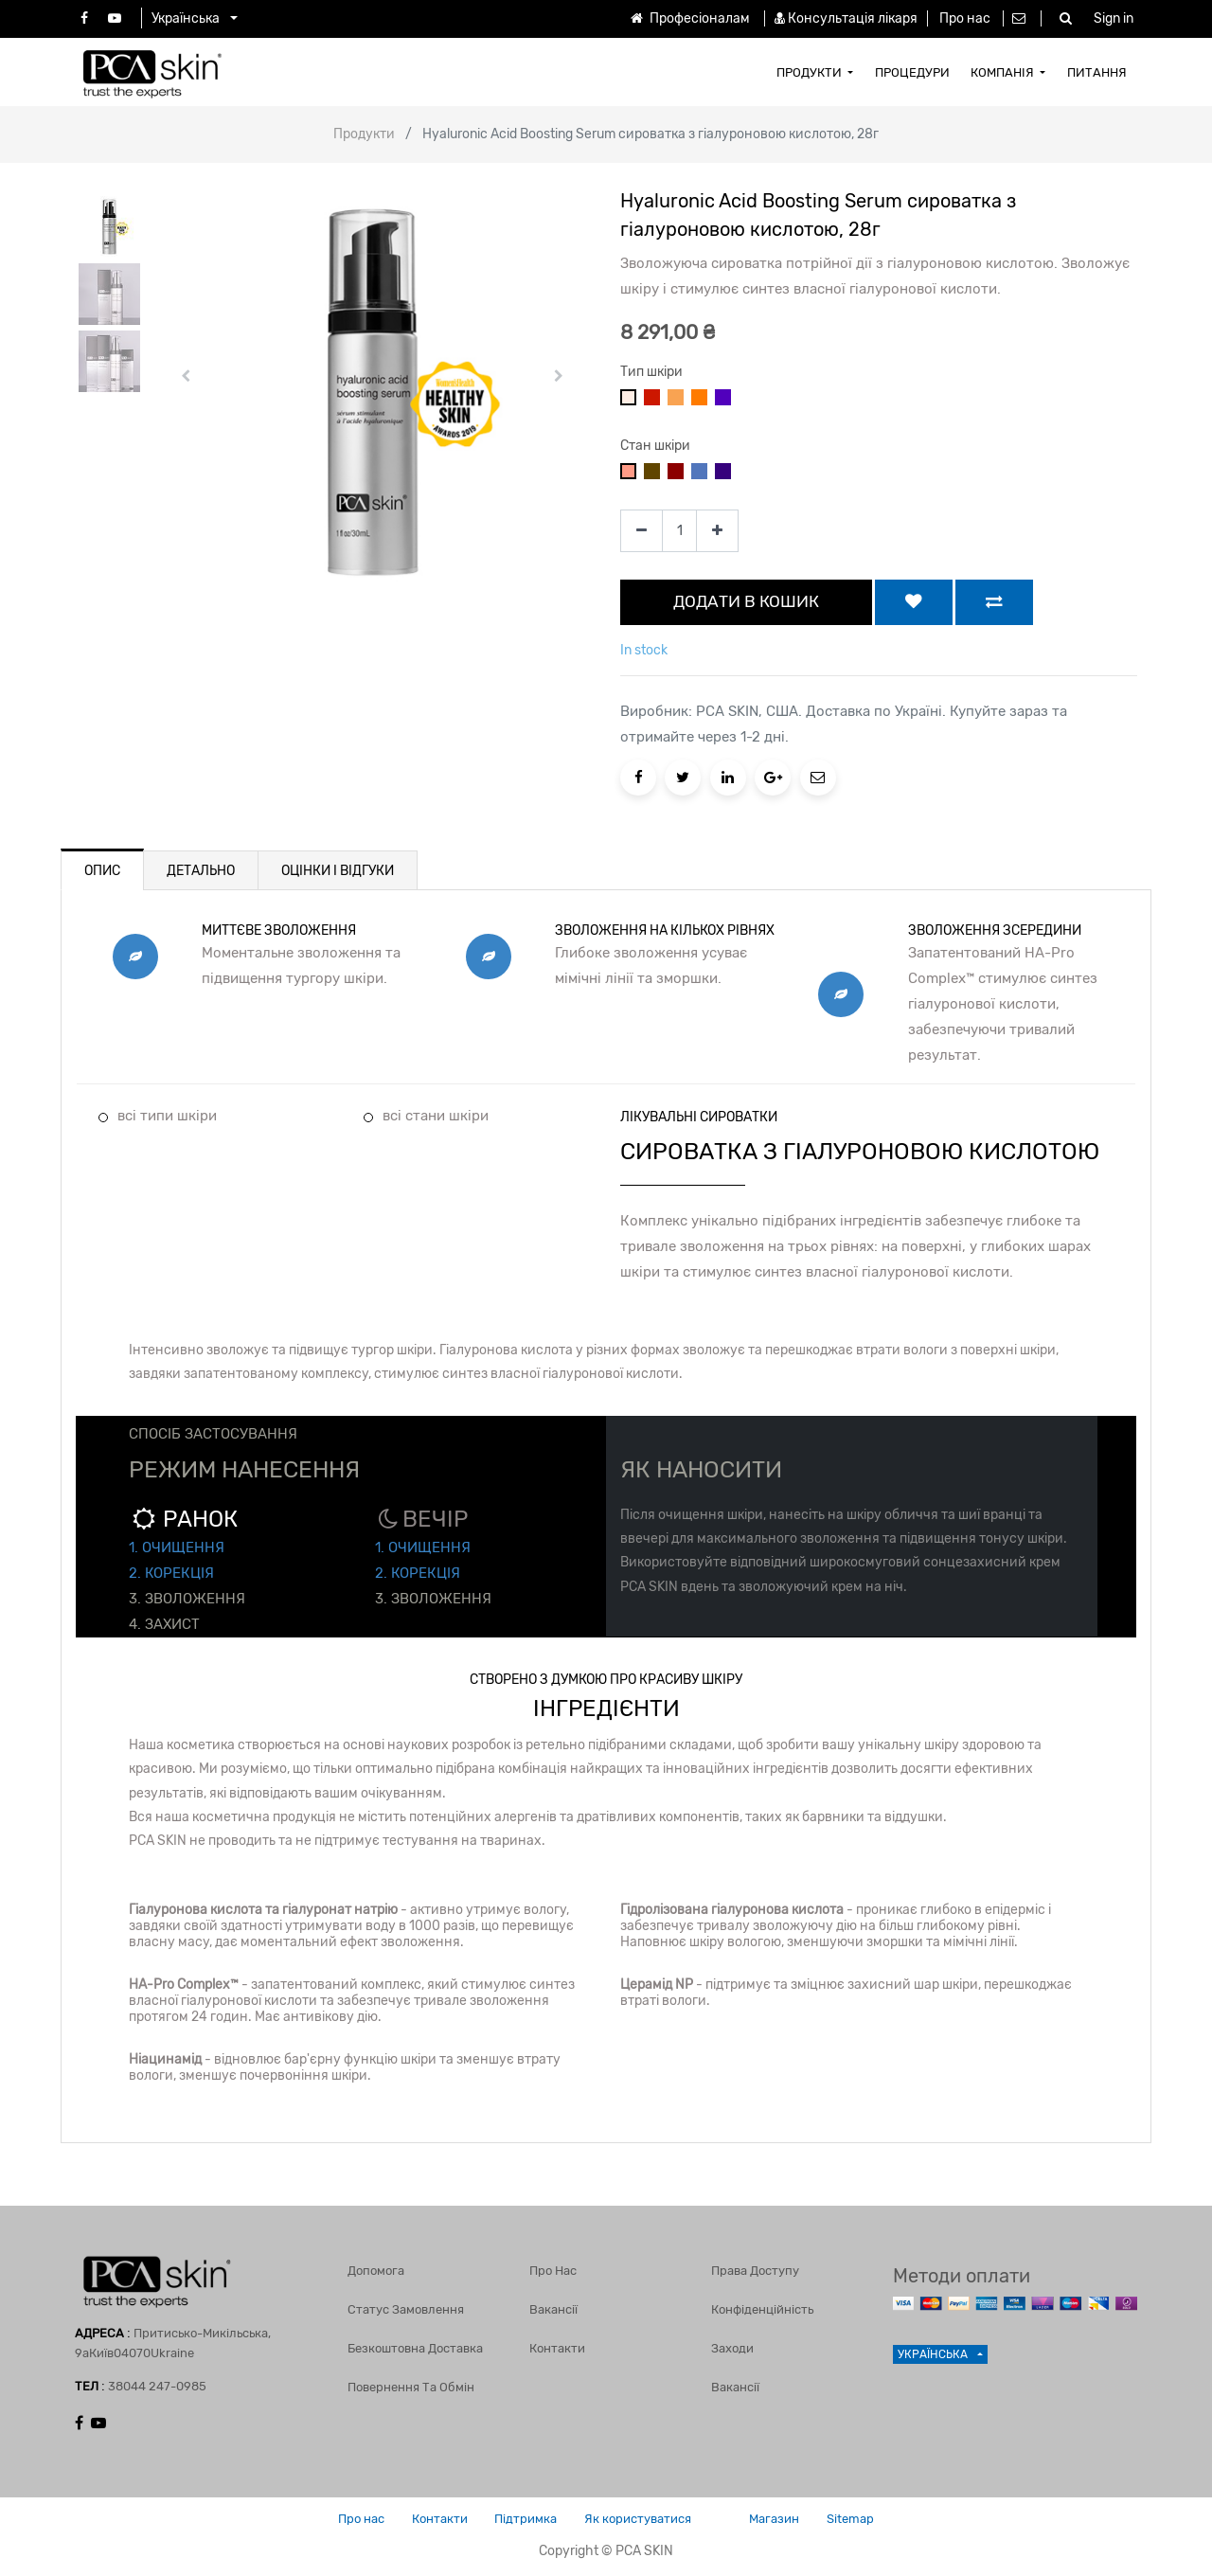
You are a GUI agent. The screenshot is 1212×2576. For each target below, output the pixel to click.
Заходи (732, 2347)
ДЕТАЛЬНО (201, 871)
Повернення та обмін (411, 2386)
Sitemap (856, 2519)
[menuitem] (815, 72)
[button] (185, 376)
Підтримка (524, 2519)
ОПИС (102, 871)
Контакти (557, 2347)
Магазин (778, 2519)
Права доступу (755, 2270)
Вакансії (553, 2308)
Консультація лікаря (853, 18)
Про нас (964, 18)
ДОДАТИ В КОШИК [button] (746, 601)
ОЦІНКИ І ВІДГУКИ (337, 871)
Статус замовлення (406, 2308)
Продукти (364, 134)
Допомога (376, 2270)
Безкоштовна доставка (415, 2347)
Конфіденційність (762, 2308)
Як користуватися (638, 2519)
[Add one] (717, 531)
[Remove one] (641, 531)
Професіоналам (688, 18)
